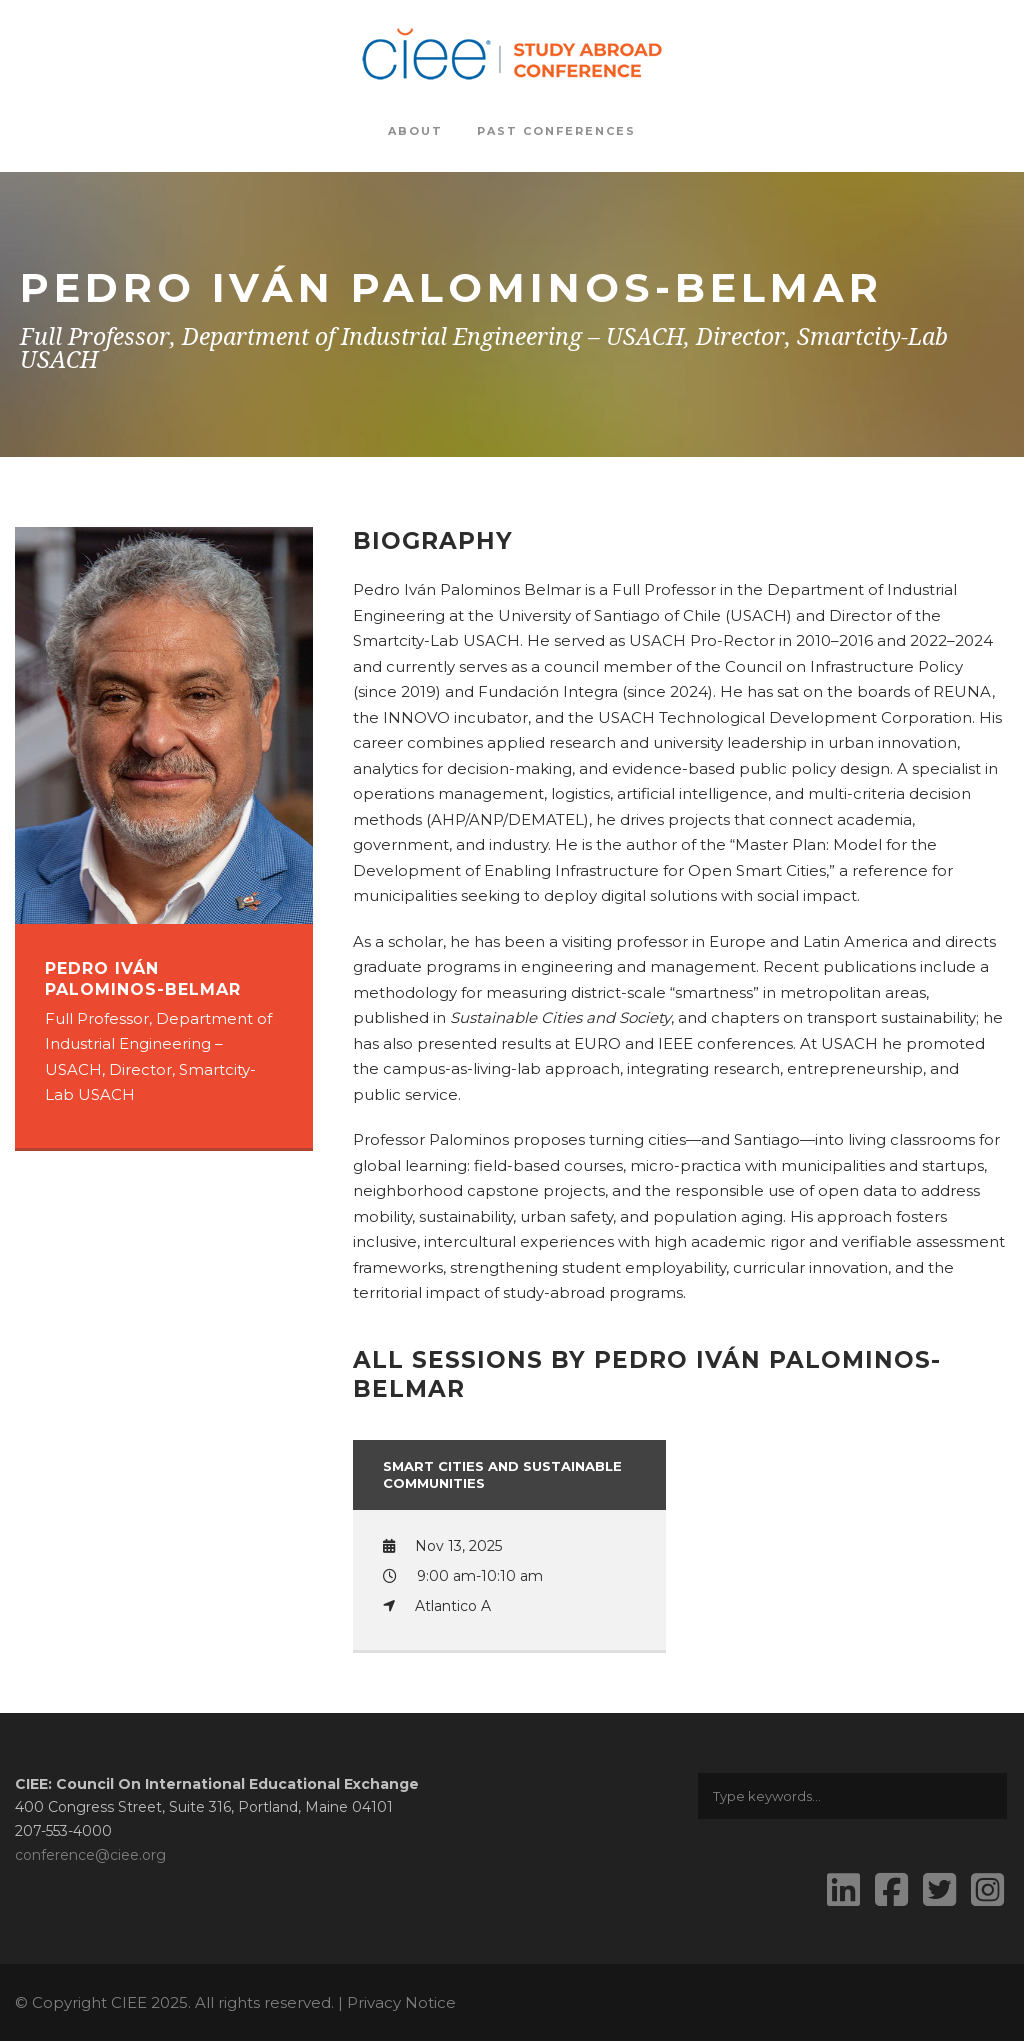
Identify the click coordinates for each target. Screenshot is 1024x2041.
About (415, 131)
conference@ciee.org (90, 1855)
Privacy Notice (401, 2002)
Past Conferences (556, 131)
